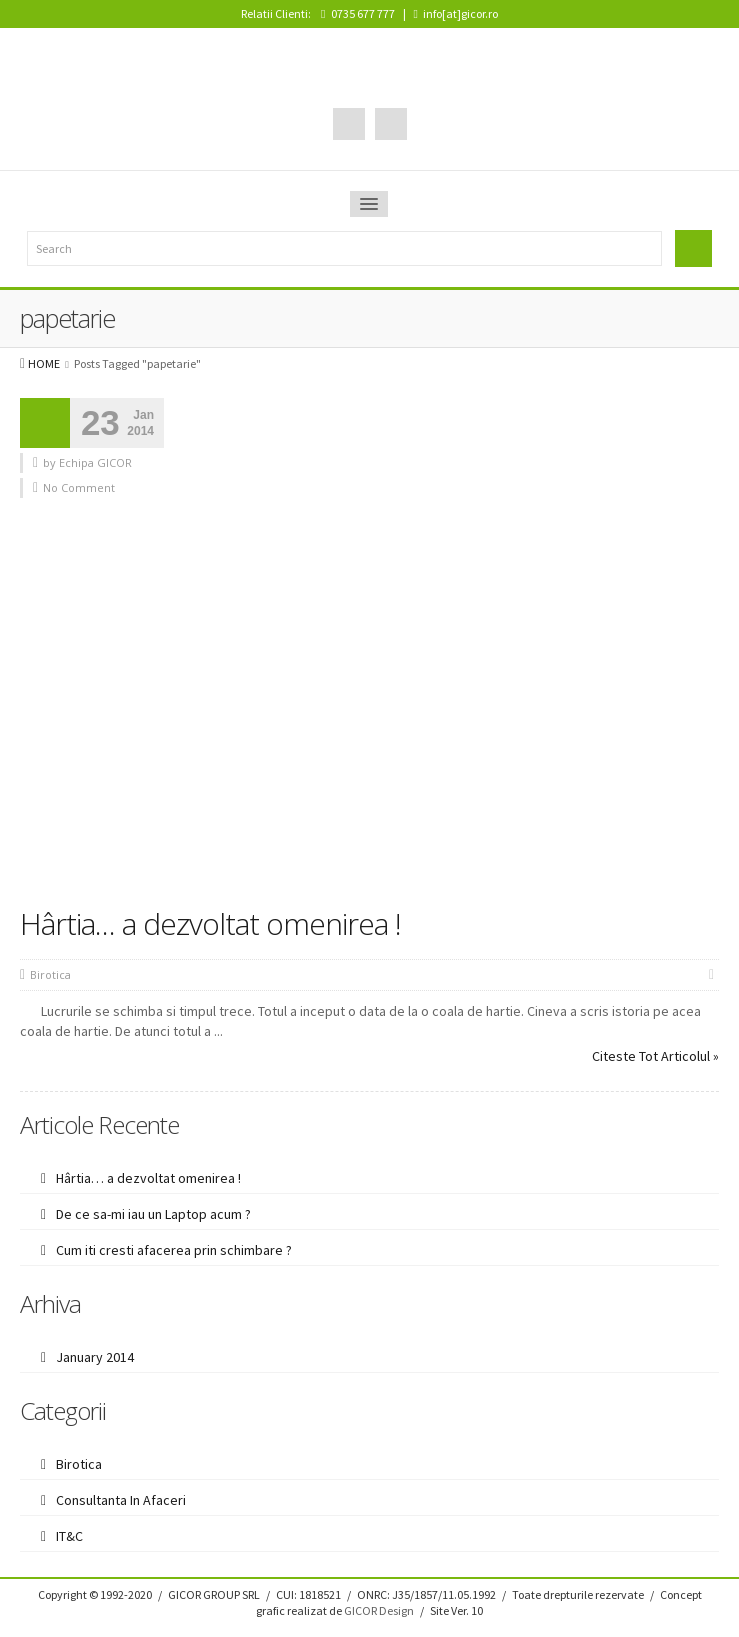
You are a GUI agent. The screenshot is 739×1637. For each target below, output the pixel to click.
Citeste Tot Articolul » (655, 1056)
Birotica (50, 974)
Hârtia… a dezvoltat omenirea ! (210, 923)
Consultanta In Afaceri (121, 1500)
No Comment (79, 487)
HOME (44, 363)
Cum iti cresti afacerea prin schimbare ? (174, 1250)
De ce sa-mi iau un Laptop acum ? (153, 1214)
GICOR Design (379, 1610)
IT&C (69, 1536)
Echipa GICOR (95, 462)
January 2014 (95, 1357)
